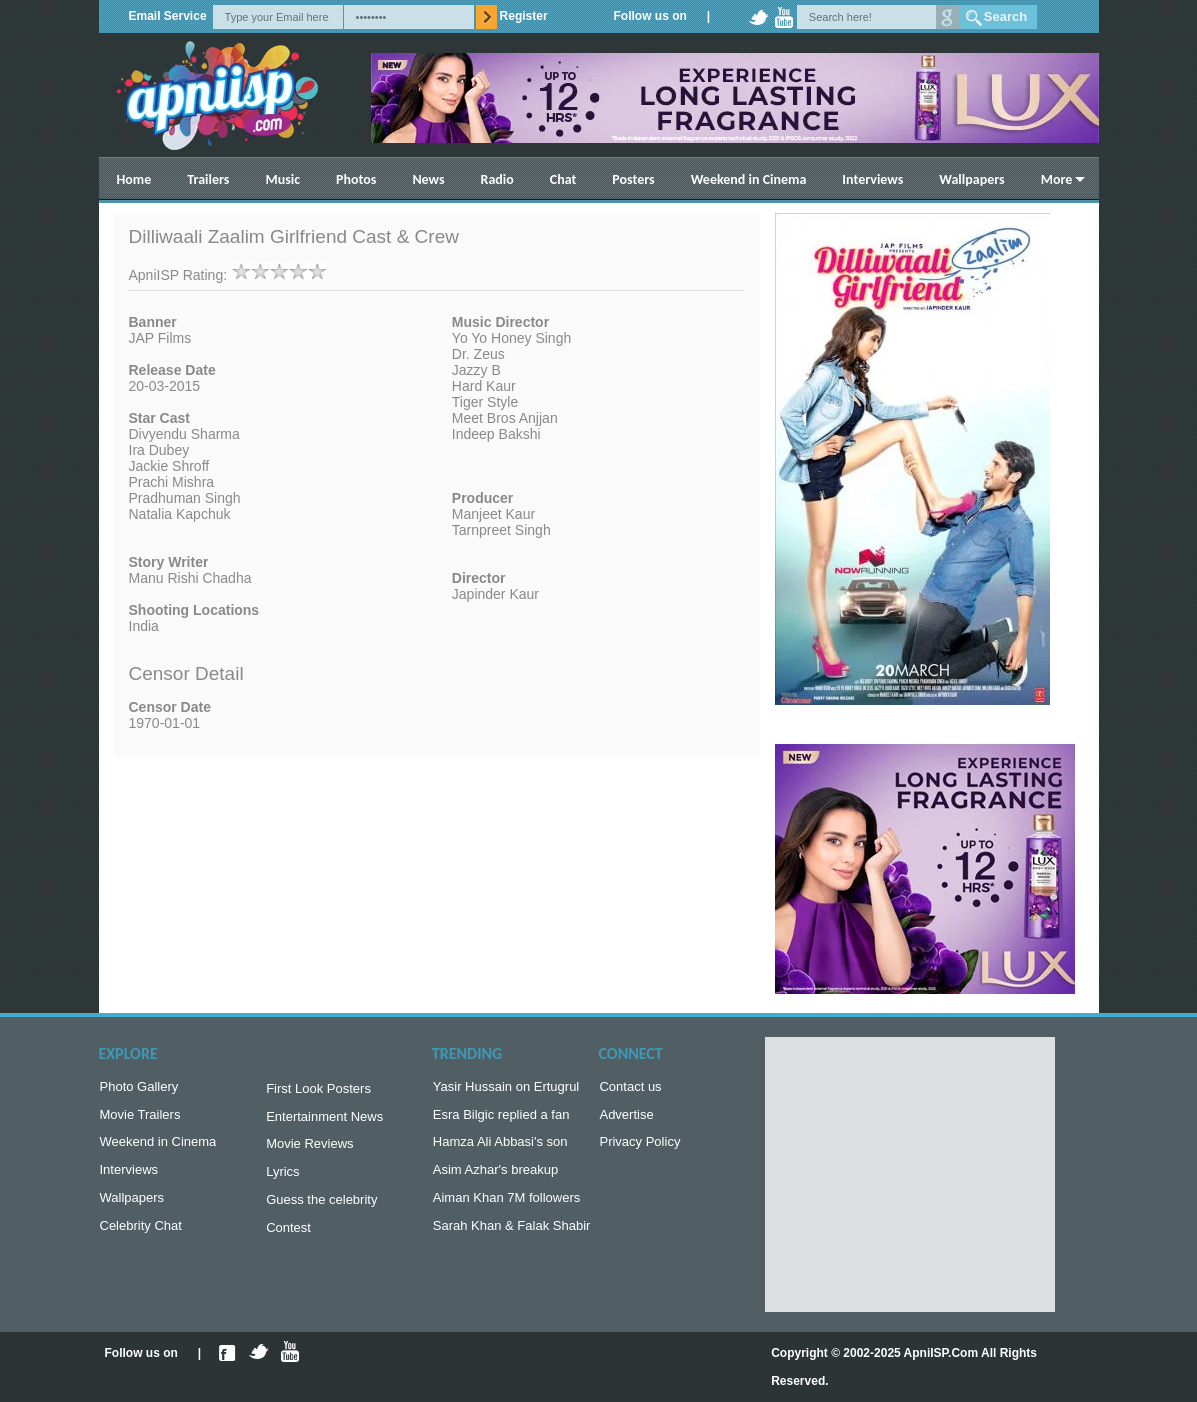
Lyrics (282, 1179)
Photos (356, 179)
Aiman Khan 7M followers (506, 1207)
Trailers (208, 179)
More (1057, 179)
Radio (497, 179)
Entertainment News (324, 1120)
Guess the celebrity (321, 1209)
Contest (288, 1239)
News (428, 179)
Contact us (630, 1088)
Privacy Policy (639, 1147)
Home (134, 179)
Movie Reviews (309, 1149)
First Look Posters (318, 1090)
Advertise (626, 1118)
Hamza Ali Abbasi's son (500, 1147)
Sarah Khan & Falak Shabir (512, 1237)
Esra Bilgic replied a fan (501, 1118)
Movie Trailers (140, 1118)
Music (282, 179)
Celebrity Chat (141, 1237)
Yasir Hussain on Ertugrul (506, 1088)
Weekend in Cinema (749, 179)
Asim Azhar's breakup (495, 1177)
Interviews (872, 179)
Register (524, 16)
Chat (563, 179)
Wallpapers (971, 179)
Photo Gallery (139, 1088)
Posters (633, 179)
